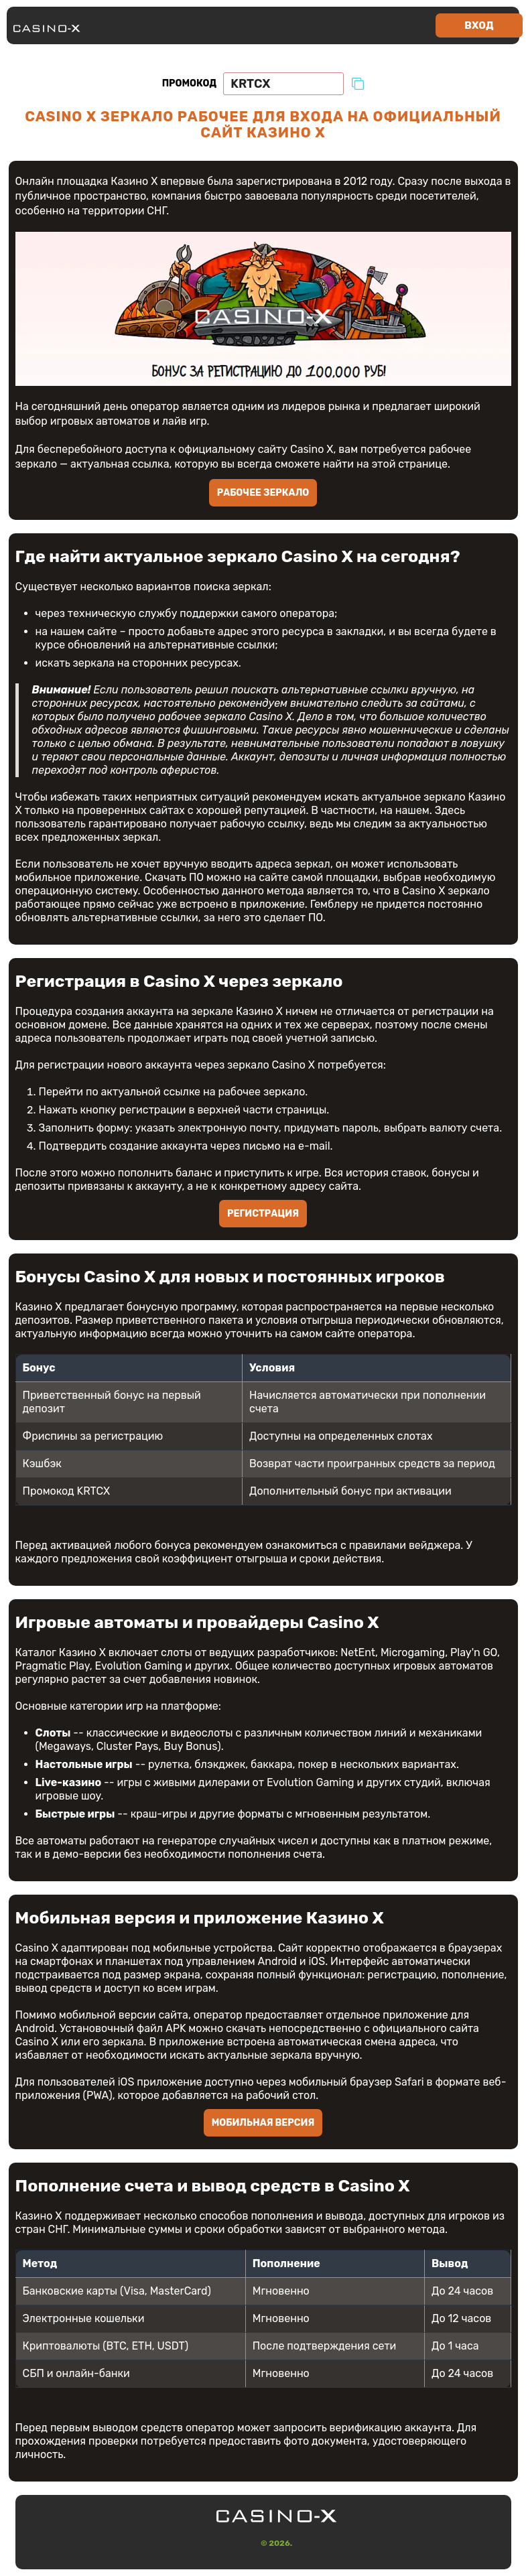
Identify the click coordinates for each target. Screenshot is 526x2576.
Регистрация (263, 1213)
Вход (478, 25)
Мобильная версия (263, 2122)
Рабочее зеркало (263, 492)
